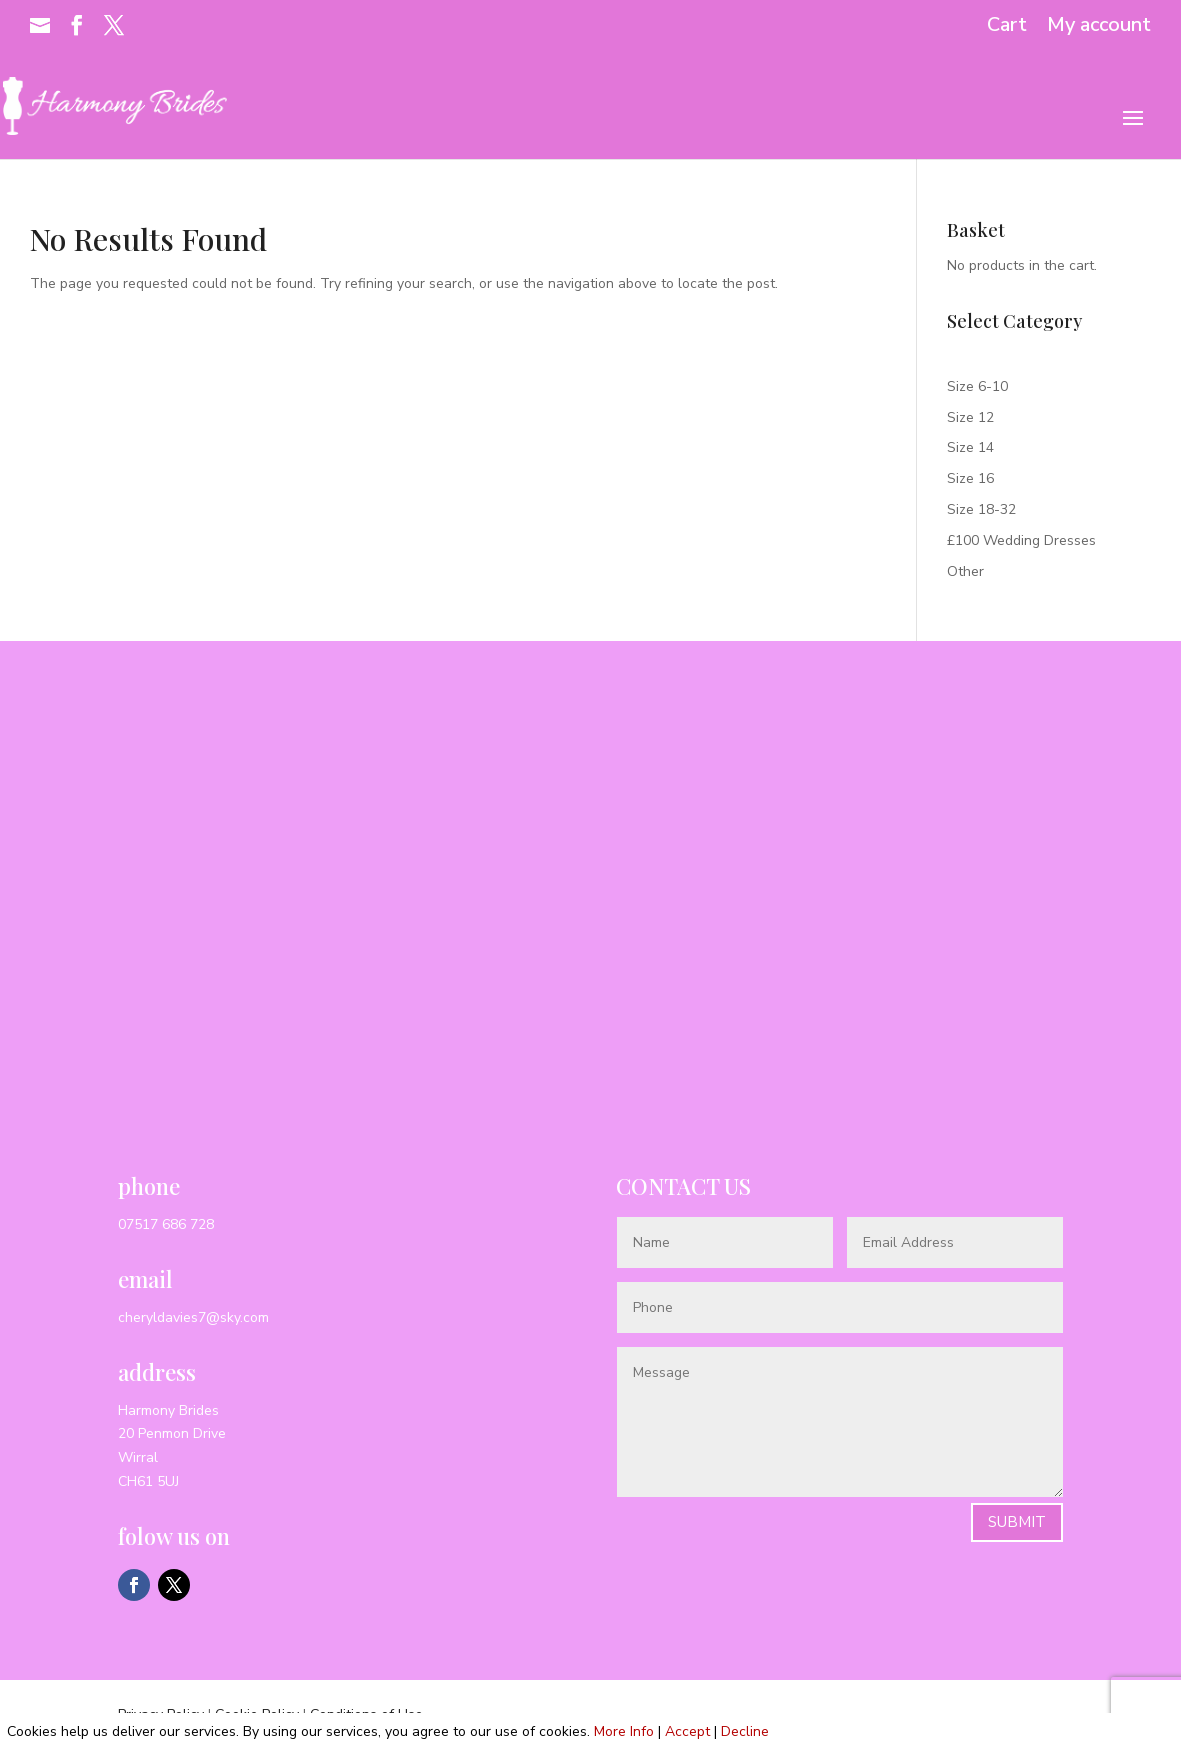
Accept (687, 1731)
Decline (745, 1731)
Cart (1007, 26)
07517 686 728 (166, 1224)
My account (1099, 26)
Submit (1017, 1522)
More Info (624, 1731)
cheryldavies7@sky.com (193, 1317)
